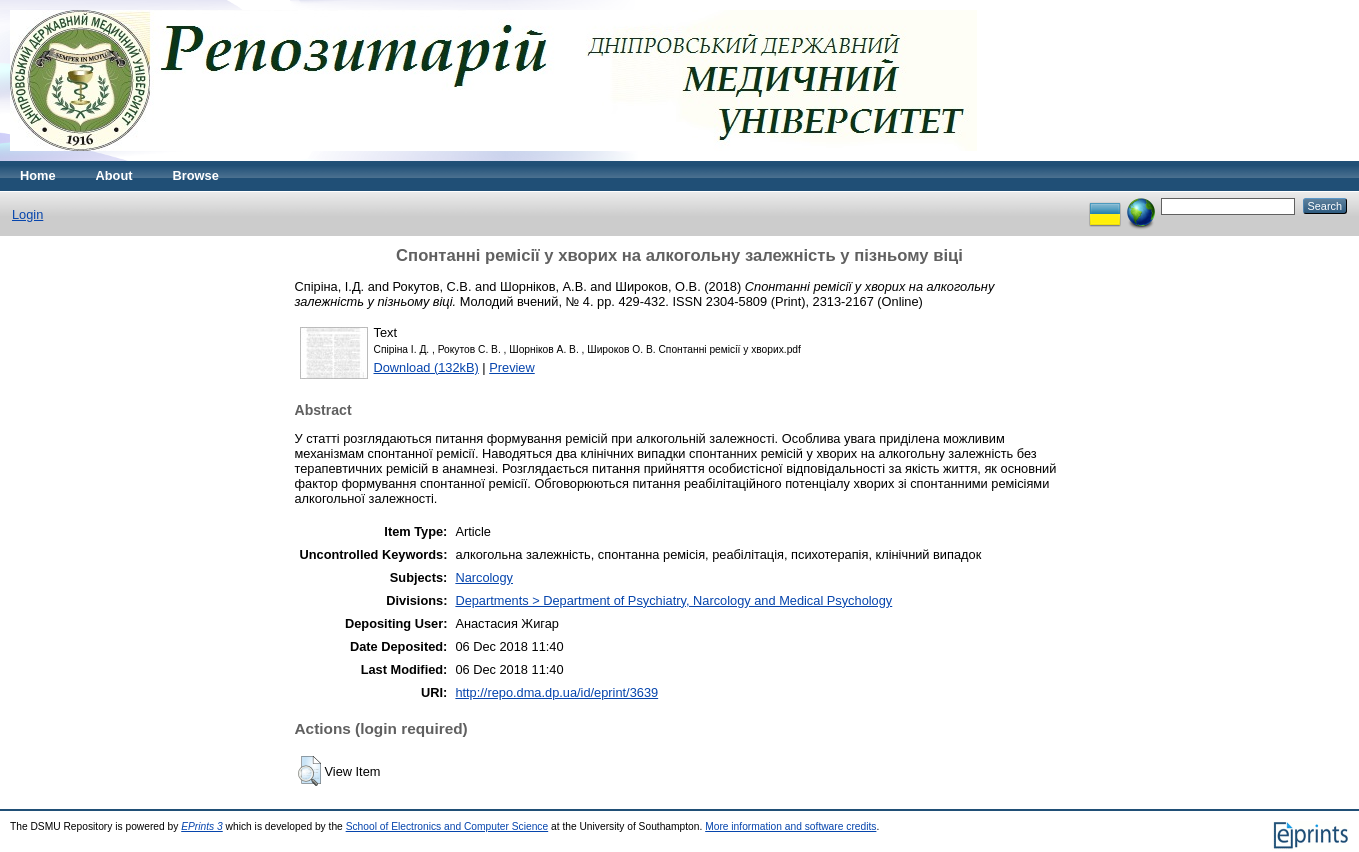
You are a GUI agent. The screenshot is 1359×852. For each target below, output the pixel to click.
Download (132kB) (426, 367)
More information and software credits (790, 826)
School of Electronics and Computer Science (447, 826)
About (114, 175)
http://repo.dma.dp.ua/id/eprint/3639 (556, 692)
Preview (512, 367)
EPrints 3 (202, 826)
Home (38, 175)
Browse (196, 175)
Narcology (484, 577)
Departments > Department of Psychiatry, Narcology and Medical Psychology (673, 600)
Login (27, 214)
